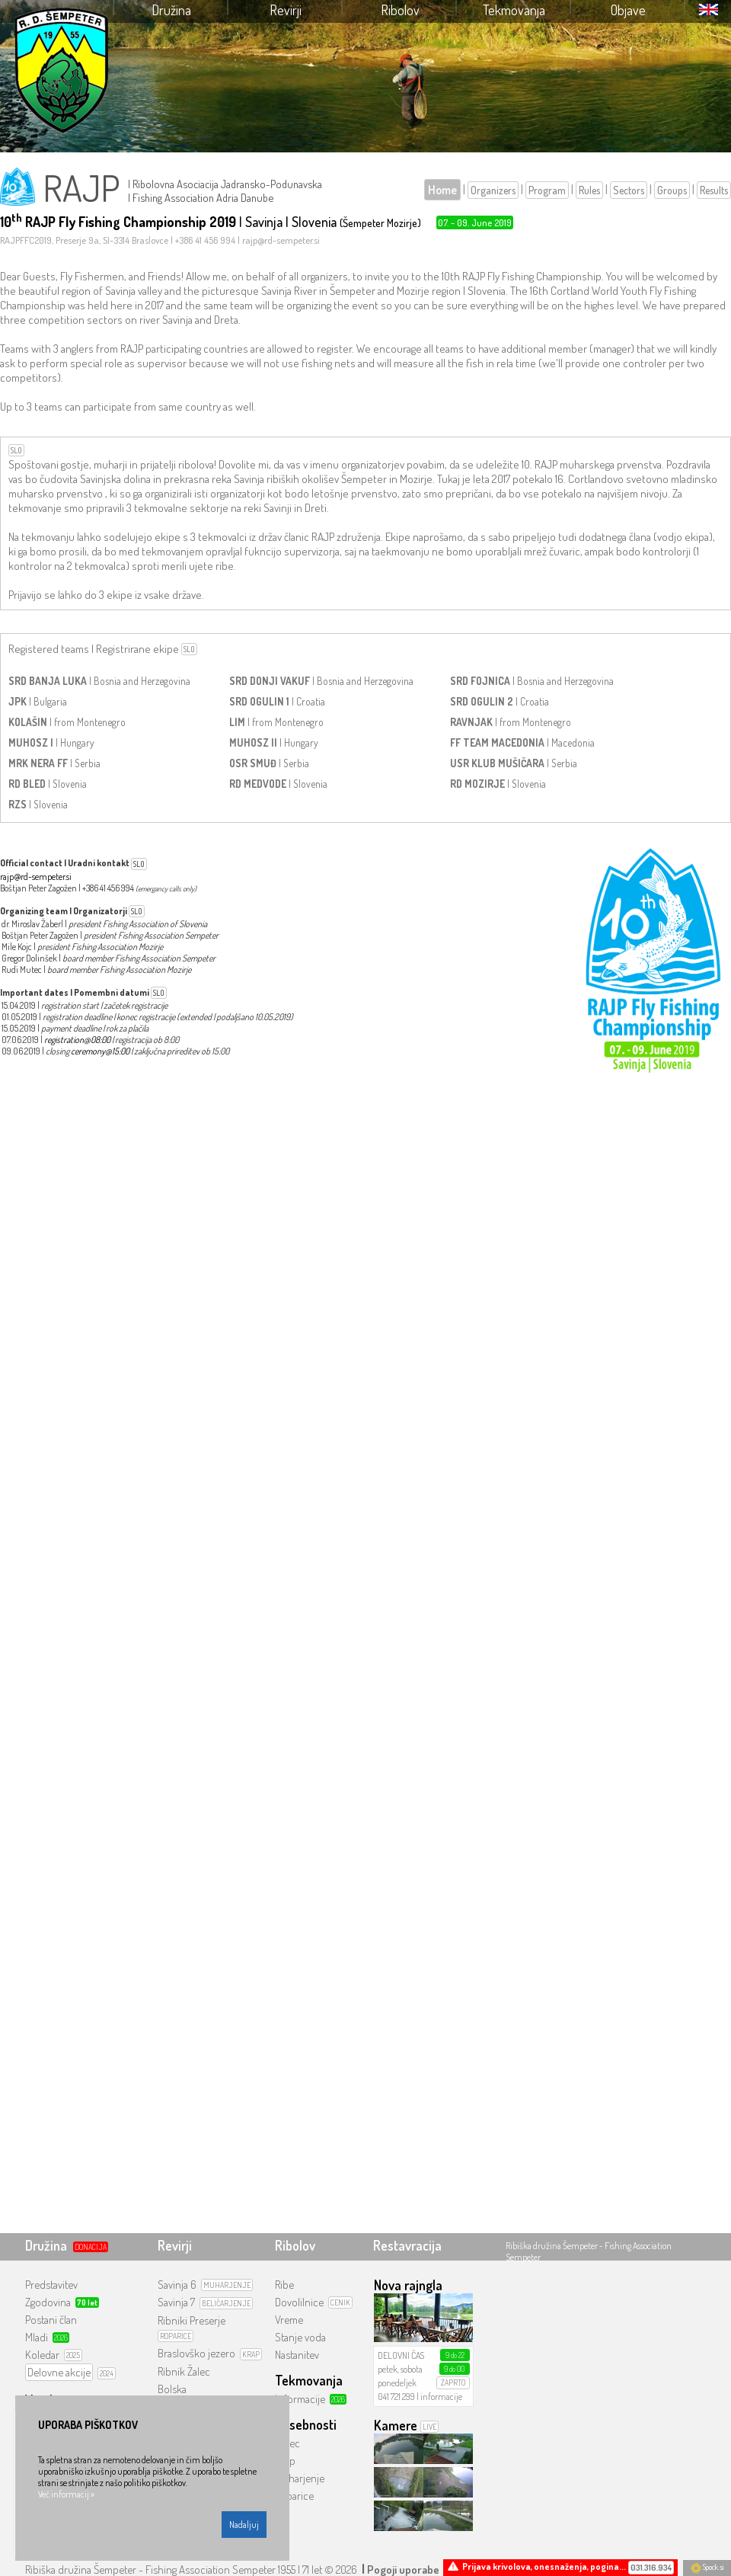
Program (547, 190)
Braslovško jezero (196, 2353)
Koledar (42, 2354)
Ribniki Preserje (191, 2320)
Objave (628, 10)
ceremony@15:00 (100, 1051)
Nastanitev (297, 2354)
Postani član (51, 2319)
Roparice (294, 2495)
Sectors (628, 190)
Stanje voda (300, 2337)
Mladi (36, 2337)
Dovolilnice (299, 2302)
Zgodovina (48, 2302)
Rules (589, 190)
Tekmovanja (514, 10)
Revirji (286, 10)
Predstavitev (51, 2284)
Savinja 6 (177, 2284)
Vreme (289, 2319)
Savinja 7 (176, 2302)
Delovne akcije (59, 2372)
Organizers (493, 190)
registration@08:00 (77, 1039)
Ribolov (400, 10)
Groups (672, 190)
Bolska (172, 2389)
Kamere (395, 2425)
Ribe (284, 2284)
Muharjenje (299, 2478)
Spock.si (707, 2566)
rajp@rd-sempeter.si (36, 876)
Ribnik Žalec (184, 2371)
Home (442, 189)
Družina (171, 10)
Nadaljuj (244, 2524)
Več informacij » (66, 2494)
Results (714, 190)
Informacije (300, 2399)
